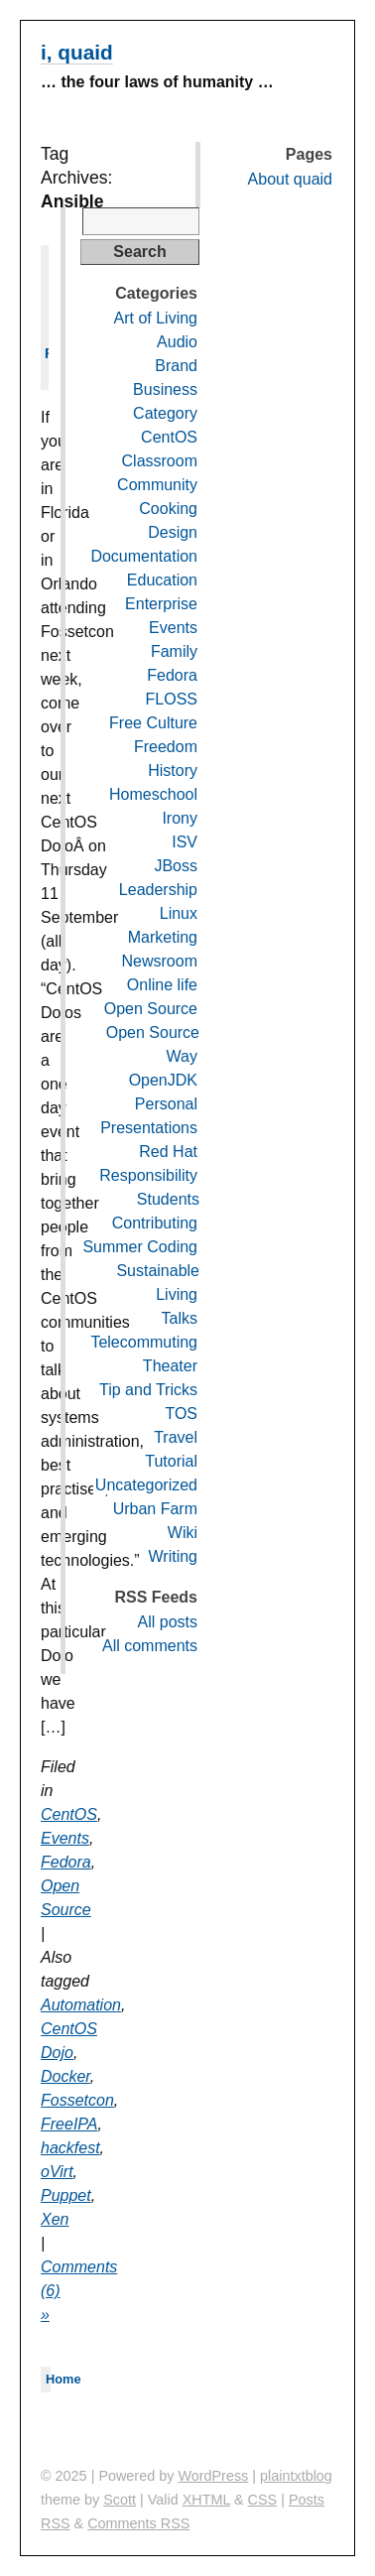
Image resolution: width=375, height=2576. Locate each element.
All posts (167, 1621)
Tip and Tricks (148, 1389)
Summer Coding (139, 1246)
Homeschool (153, 794)
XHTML (206, 2500)
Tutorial (171, 1461)
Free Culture (153, 722)
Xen (54, 2219)
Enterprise (161, 603)
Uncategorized (146, 1485)
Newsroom (159, 961)
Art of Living (155, 318)
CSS (263, 2500)
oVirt (57, 2171)
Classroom (159, 460)
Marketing (162, 937)
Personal (166, 1103)
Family (174, 651)
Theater (170, 1365)
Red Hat (168, 1151)
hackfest (70, 2147)
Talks (179, 1318)
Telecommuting (143, 1342)
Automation (81, 2004)
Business (165, 389)
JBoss (175, 865)
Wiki (182, 1532)
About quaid (290, 179)
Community (157, 484)
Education (162, 580)
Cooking (168, 508)
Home (63, 2379)
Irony (179, 818)
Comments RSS (138, 2523)
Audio (177, 341)
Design (172, 532)
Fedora (66, 1862)
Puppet (66, 2195)
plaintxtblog (296, 2476)
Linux (178, 913)
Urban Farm (155, 1508)
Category (165, 413)
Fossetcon (77, 2100)
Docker (65, 2076)
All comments (149, 1645)
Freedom (165, 746)
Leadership (158, 889)
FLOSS (171, 699)
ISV (184, 842)
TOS (181, 1413)
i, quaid (77, 52)
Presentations (148, 1127)
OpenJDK (163, 1080)
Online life (162, 984)
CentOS (69, 1814)
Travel (175, 1437)
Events (65, 1838)
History (172, 770)
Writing (173, 1556)
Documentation (143, 556)
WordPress (213, 2476)
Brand (176, 365)
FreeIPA (69, 2124)
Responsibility (148, 1175)
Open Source (150, 1008)
